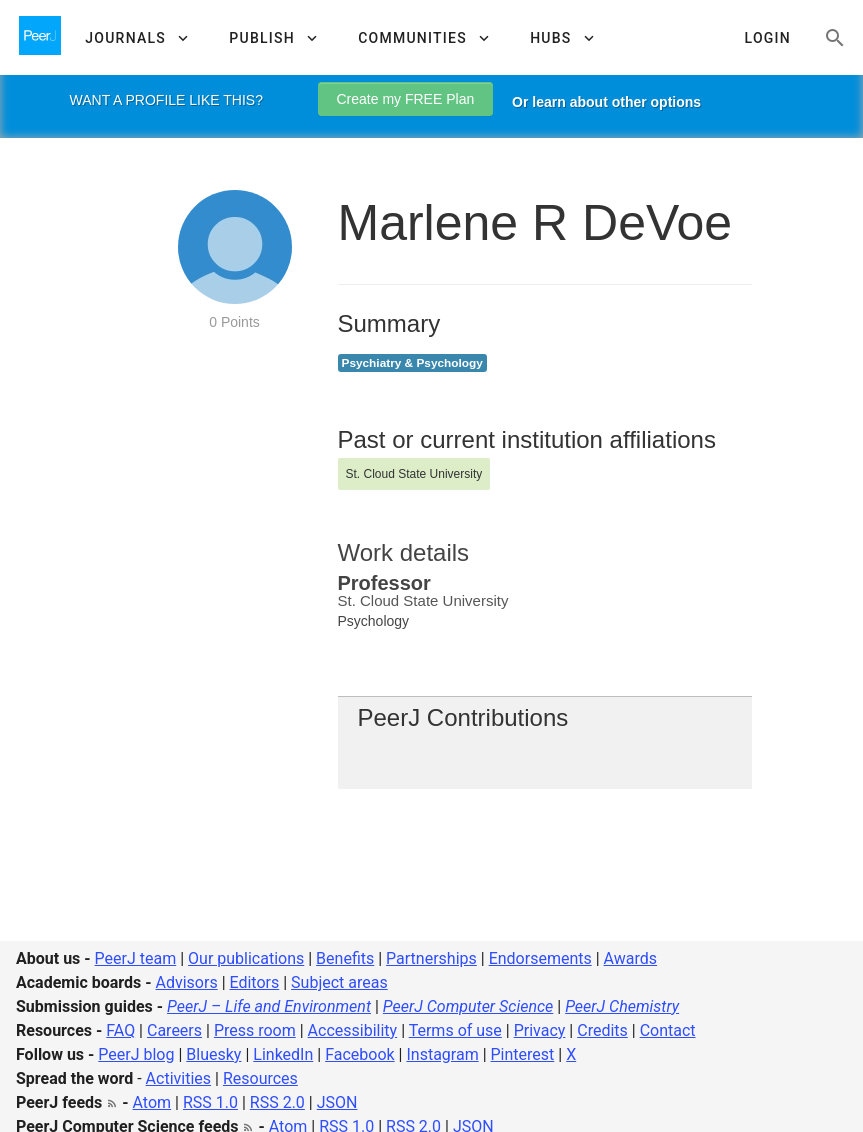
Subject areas (339, 982)
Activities (178, 1078)
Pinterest (523, 1054)
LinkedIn (283, 1054)
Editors (255, 982)
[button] (136, 38)
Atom (152, 1102)
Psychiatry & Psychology (412, 363)
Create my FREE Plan (406, 99)
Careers (174, 1030)
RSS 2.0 (277, 1102)
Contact (668, 1030)
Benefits (345, 958)
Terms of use (455, 1030)
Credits (602, 1030)
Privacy (540, 1030)
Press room (255, 1030)
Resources (260, 1078)
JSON (337, 1102)
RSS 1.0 (210, 1102)
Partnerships (431, 958)
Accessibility (353, 1030)
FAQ (120, 1030)
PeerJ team (136, 958)
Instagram (442, 1054)
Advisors (186, 982)
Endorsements (540, 958)
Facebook (359, 1054)
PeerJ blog (136, 1054)
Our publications (246, 958)
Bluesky (213, 1054)
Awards (630, 958)
